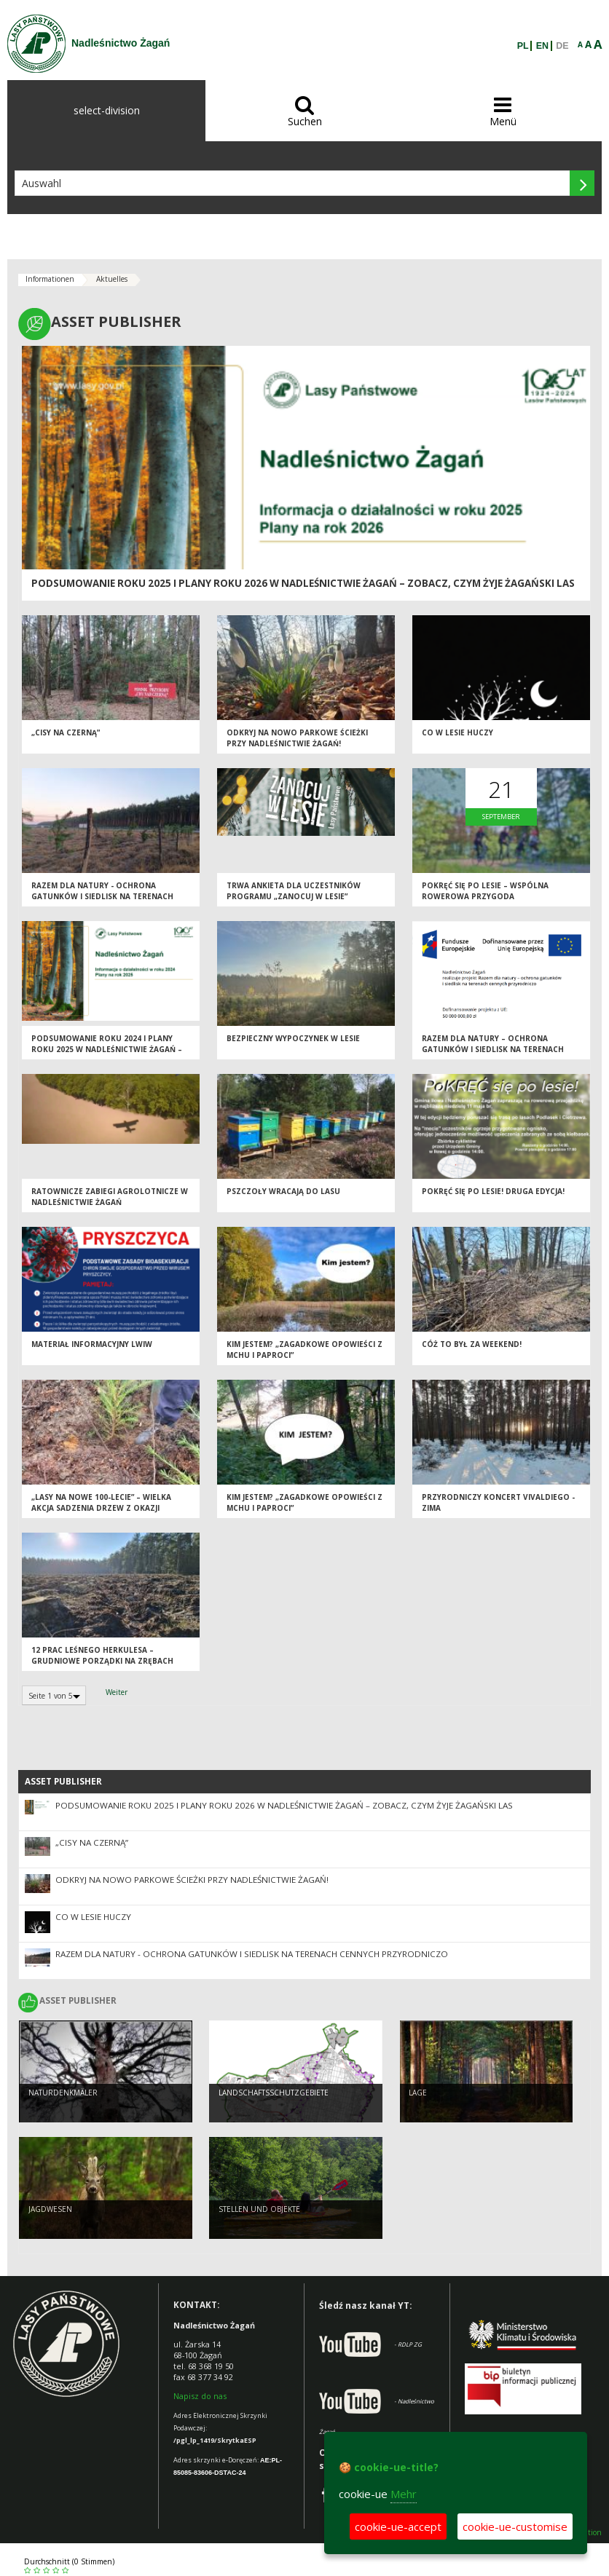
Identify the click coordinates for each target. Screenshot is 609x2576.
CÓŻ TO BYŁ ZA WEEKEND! (472, 1348)
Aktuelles (111, 279)
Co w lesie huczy (457, 737)
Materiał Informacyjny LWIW (91, 1348)
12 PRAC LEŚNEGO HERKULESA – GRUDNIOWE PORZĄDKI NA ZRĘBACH (102, 1659)
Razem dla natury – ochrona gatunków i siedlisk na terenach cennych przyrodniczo (493, 1053)
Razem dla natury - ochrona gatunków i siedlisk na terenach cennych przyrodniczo (102, 900)
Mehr (403, 2493)
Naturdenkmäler (63, 2095)
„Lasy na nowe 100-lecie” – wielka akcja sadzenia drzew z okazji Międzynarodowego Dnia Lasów (101, 1512)
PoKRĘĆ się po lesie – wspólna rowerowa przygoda (485, 895)
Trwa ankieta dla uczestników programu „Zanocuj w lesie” (294, 895)
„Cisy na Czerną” (65, 737)
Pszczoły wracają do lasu (283, 1195)
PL (523, 46)
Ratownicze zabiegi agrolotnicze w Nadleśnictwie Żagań (109, 1201)
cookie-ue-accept (398, 2526)
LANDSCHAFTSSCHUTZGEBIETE (274, 2095)
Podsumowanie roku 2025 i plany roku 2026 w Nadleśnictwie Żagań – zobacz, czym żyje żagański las (303, 583)
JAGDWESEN (50, 2211)
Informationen (49, 279)
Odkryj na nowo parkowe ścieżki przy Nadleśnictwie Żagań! (297, 742)
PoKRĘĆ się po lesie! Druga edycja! (493, 1195)
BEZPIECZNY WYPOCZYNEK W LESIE (293, 1043)
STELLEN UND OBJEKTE (259, 2211)
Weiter (116, 1692)
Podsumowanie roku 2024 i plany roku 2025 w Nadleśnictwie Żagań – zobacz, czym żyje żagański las (106, 1053)
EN (542, 46)
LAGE (418, 2095)
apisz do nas (203, 2395)
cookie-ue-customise (515, 2526)
